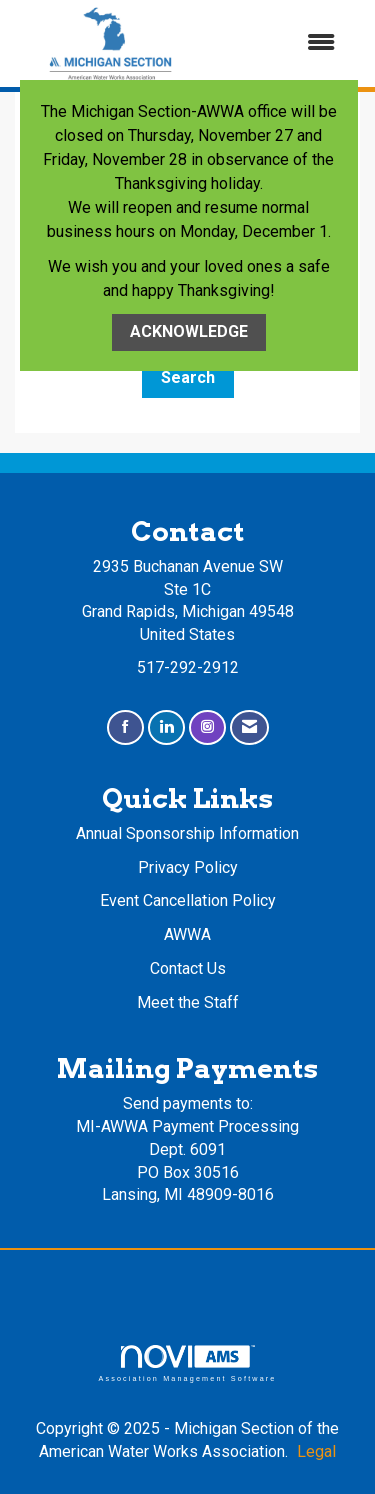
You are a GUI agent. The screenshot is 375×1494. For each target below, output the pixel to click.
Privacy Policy (188, 867)
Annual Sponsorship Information (187, 833)
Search (188, 377)
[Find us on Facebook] (125, 727)
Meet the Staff (188, 1002)
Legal (316, 1451)
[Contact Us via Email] (249, 727)
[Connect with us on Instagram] (207, 727)
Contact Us (188, 968)
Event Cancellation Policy (188, 900)
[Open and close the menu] (280, 43)
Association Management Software (187, 1363)
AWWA (187, 934)
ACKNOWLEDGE (189, 331)
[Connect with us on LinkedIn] (166, 727)
